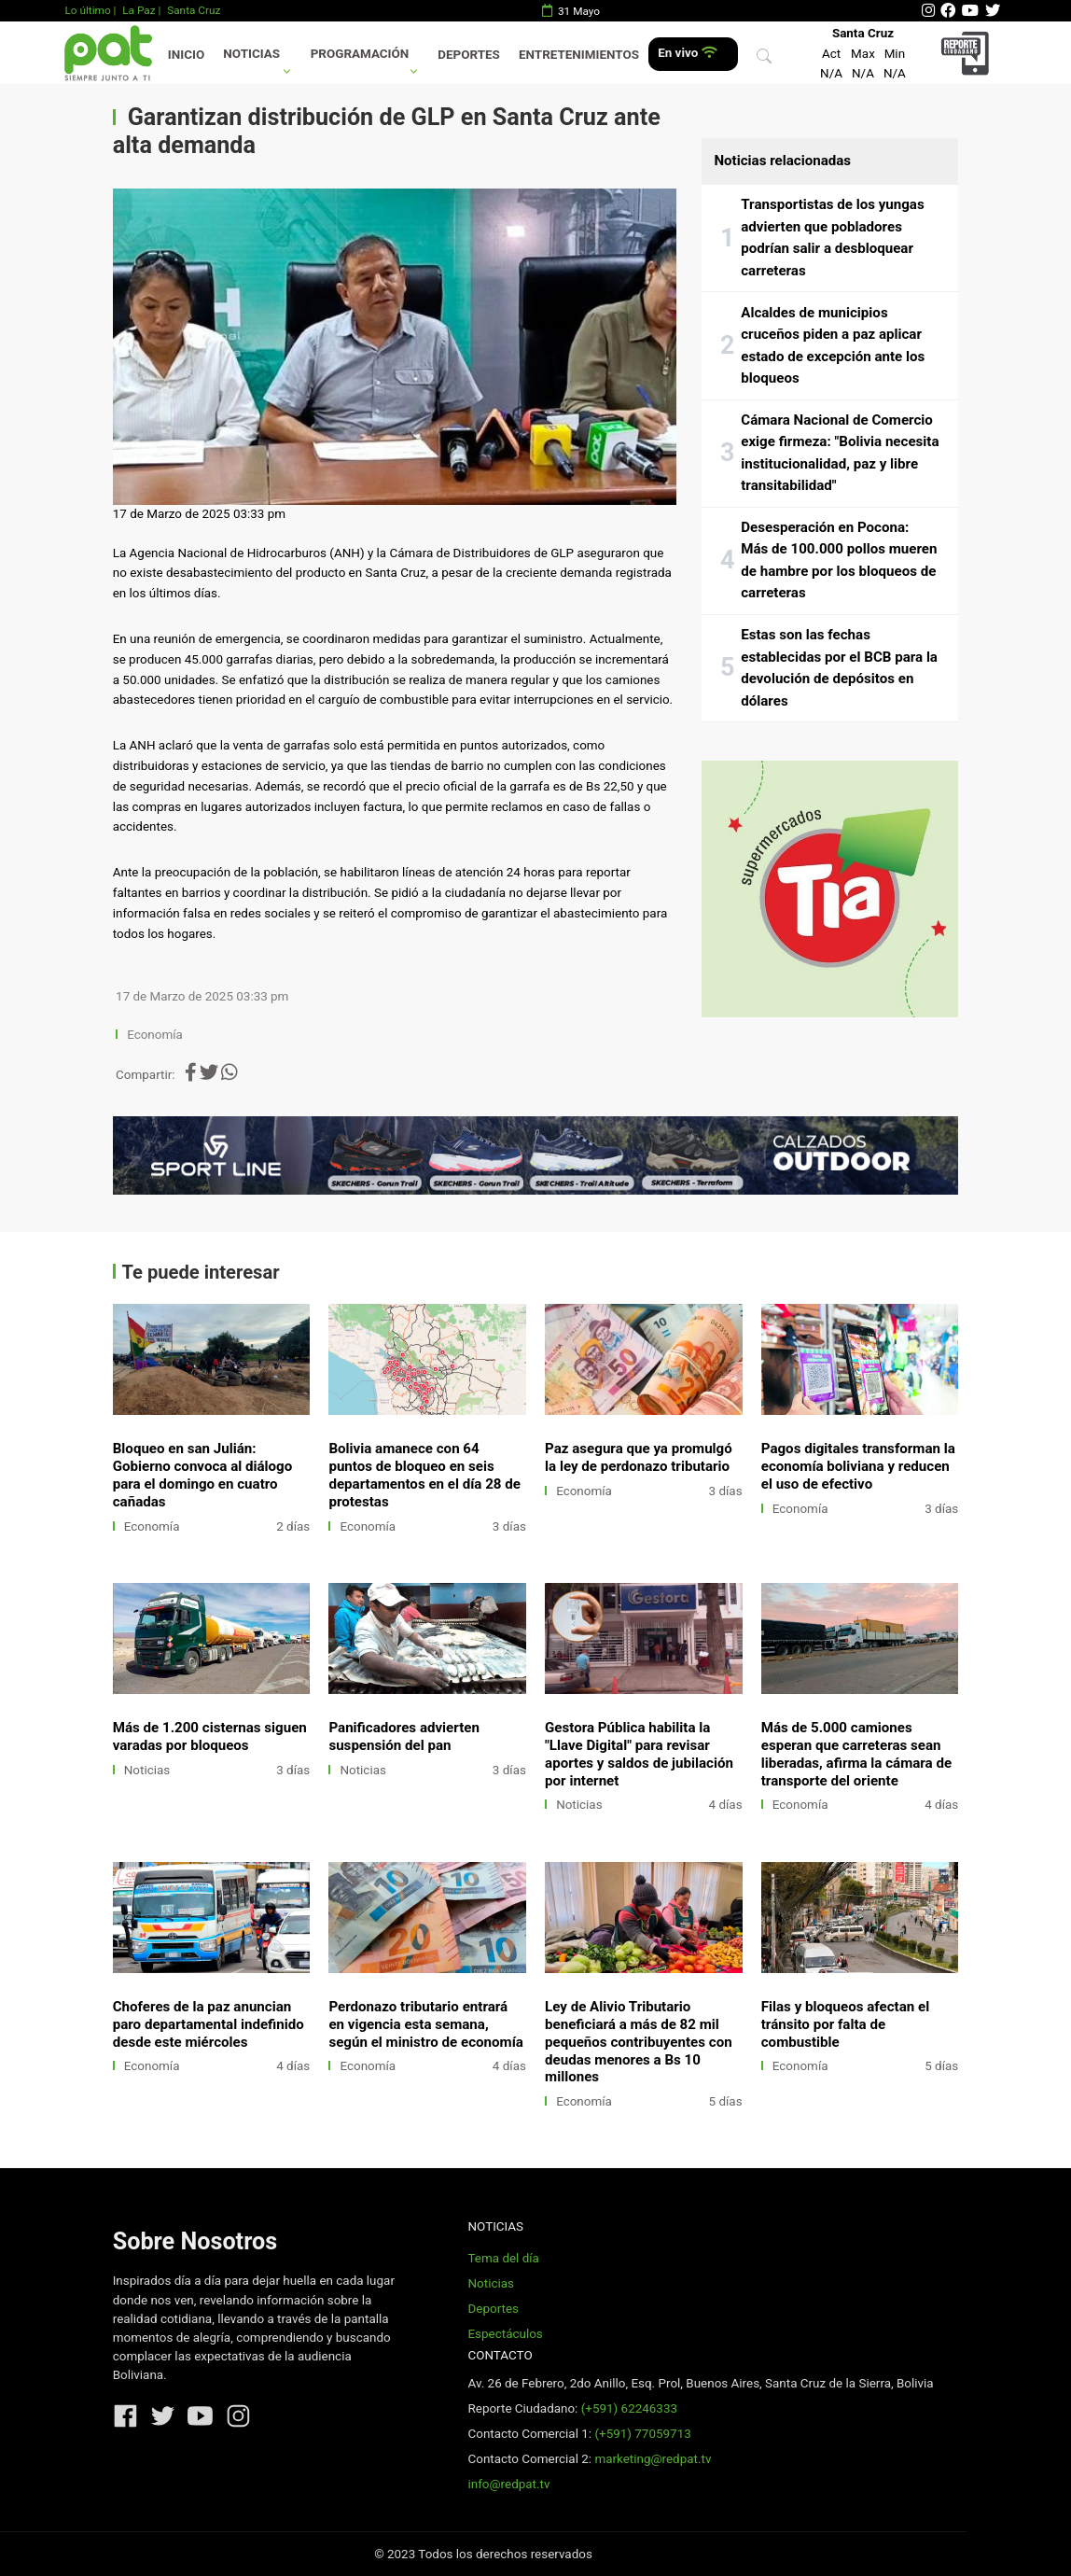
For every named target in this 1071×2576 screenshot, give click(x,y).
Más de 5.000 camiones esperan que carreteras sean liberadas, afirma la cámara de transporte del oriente (856, 1754)
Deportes (469, 55)
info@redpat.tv (508, 2484)
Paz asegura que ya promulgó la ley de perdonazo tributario (638, 1457)
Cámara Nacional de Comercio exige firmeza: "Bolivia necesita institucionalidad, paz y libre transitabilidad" (840, 453)
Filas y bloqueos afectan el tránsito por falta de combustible (845, 2024)
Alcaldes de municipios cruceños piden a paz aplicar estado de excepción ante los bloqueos (833, 345)
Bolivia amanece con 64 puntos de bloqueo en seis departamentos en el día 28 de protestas (424, 1475)
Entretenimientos (579, 55)
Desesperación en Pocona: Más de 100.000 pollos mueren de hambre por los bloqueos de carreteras (839, 560)
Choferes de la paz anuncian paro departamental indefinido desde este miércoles (208, 2024)
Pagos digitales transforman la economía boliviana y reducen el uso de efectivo (858, 1466)
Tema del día (502, 2258)
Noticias (251, 54)
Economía (156, 1035)
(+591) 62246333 (629, 2408)
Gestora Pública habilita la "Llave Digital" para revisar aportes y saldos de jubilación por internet (639, 1754)
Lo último (87, 10)
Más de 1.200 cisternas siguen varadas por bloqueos (210, 1736)
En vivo (687, 53)
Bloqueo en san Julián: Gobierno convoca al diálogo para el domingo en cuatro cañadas (203, 1475)
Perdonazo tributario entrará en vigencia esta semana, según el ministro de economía (425, 2024)
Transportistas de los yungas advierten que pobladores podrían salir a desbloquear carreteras (832, 237)
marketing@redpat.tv (652, 2459)
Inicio (186, 55)
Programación (360, 54)
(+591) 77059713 (642, 2434)
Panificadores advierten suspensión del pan (404, 1736)
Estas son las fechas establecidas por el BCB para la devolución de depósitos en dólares (839, 667)
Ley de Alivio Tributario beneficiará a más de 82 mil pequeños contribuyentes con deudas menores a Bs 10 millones (638, 2042)
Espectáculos (504, 2334)
